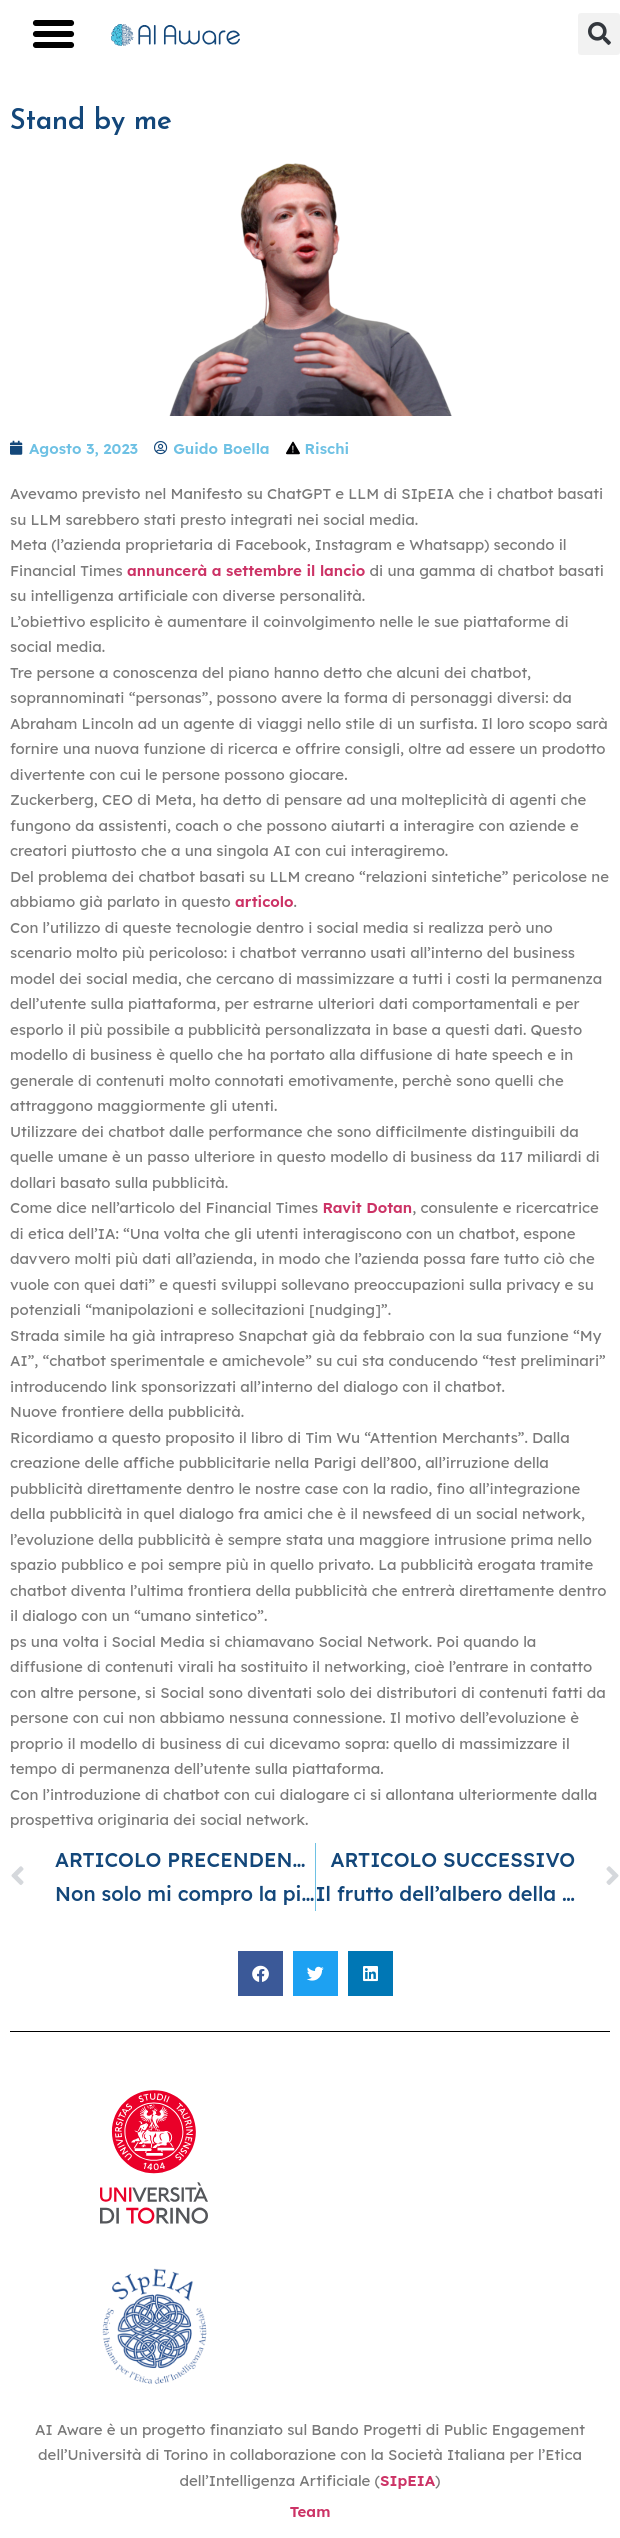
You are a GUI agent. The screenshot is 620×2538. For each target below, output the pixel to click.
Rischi (327, 448)
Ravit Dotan (368, 1207)
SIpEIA (407, 2480)
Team (310, 2511)
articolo (264, 901)
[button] (54, 34)
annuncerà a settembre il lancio (246, 570)
